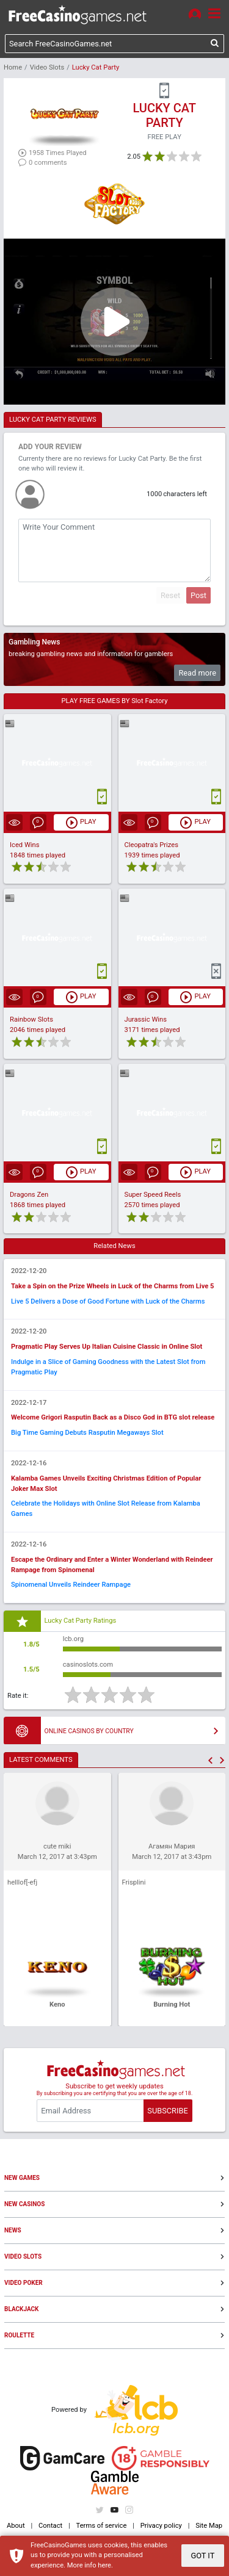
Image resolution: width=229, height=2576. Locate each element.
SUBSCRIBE (167, 2110)
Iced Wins (25, 845)
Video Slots (47, 67)
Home (13, 67)
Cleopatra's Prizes (151, 845)
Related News (114, 1246)
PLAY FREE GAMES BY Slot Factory (115, 701)
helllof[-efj (22, 1882)
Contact (50, 2526)
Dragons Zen (29, 1195)
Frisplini (134, 1882)
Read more (197, 672)
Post (198, 595)
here (104, 2565)
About (16, 2526)
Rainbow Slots (31, 1019)
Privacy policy (161, 2526)
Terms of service (101, 2526)
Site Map (208, 2526)
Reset (170, 595)
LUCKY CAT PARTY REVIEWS (52, 420)
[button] (210, 1760)
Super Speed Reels (153, 1195)
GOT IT (202, 2555)
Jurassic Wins (146, 1019)
